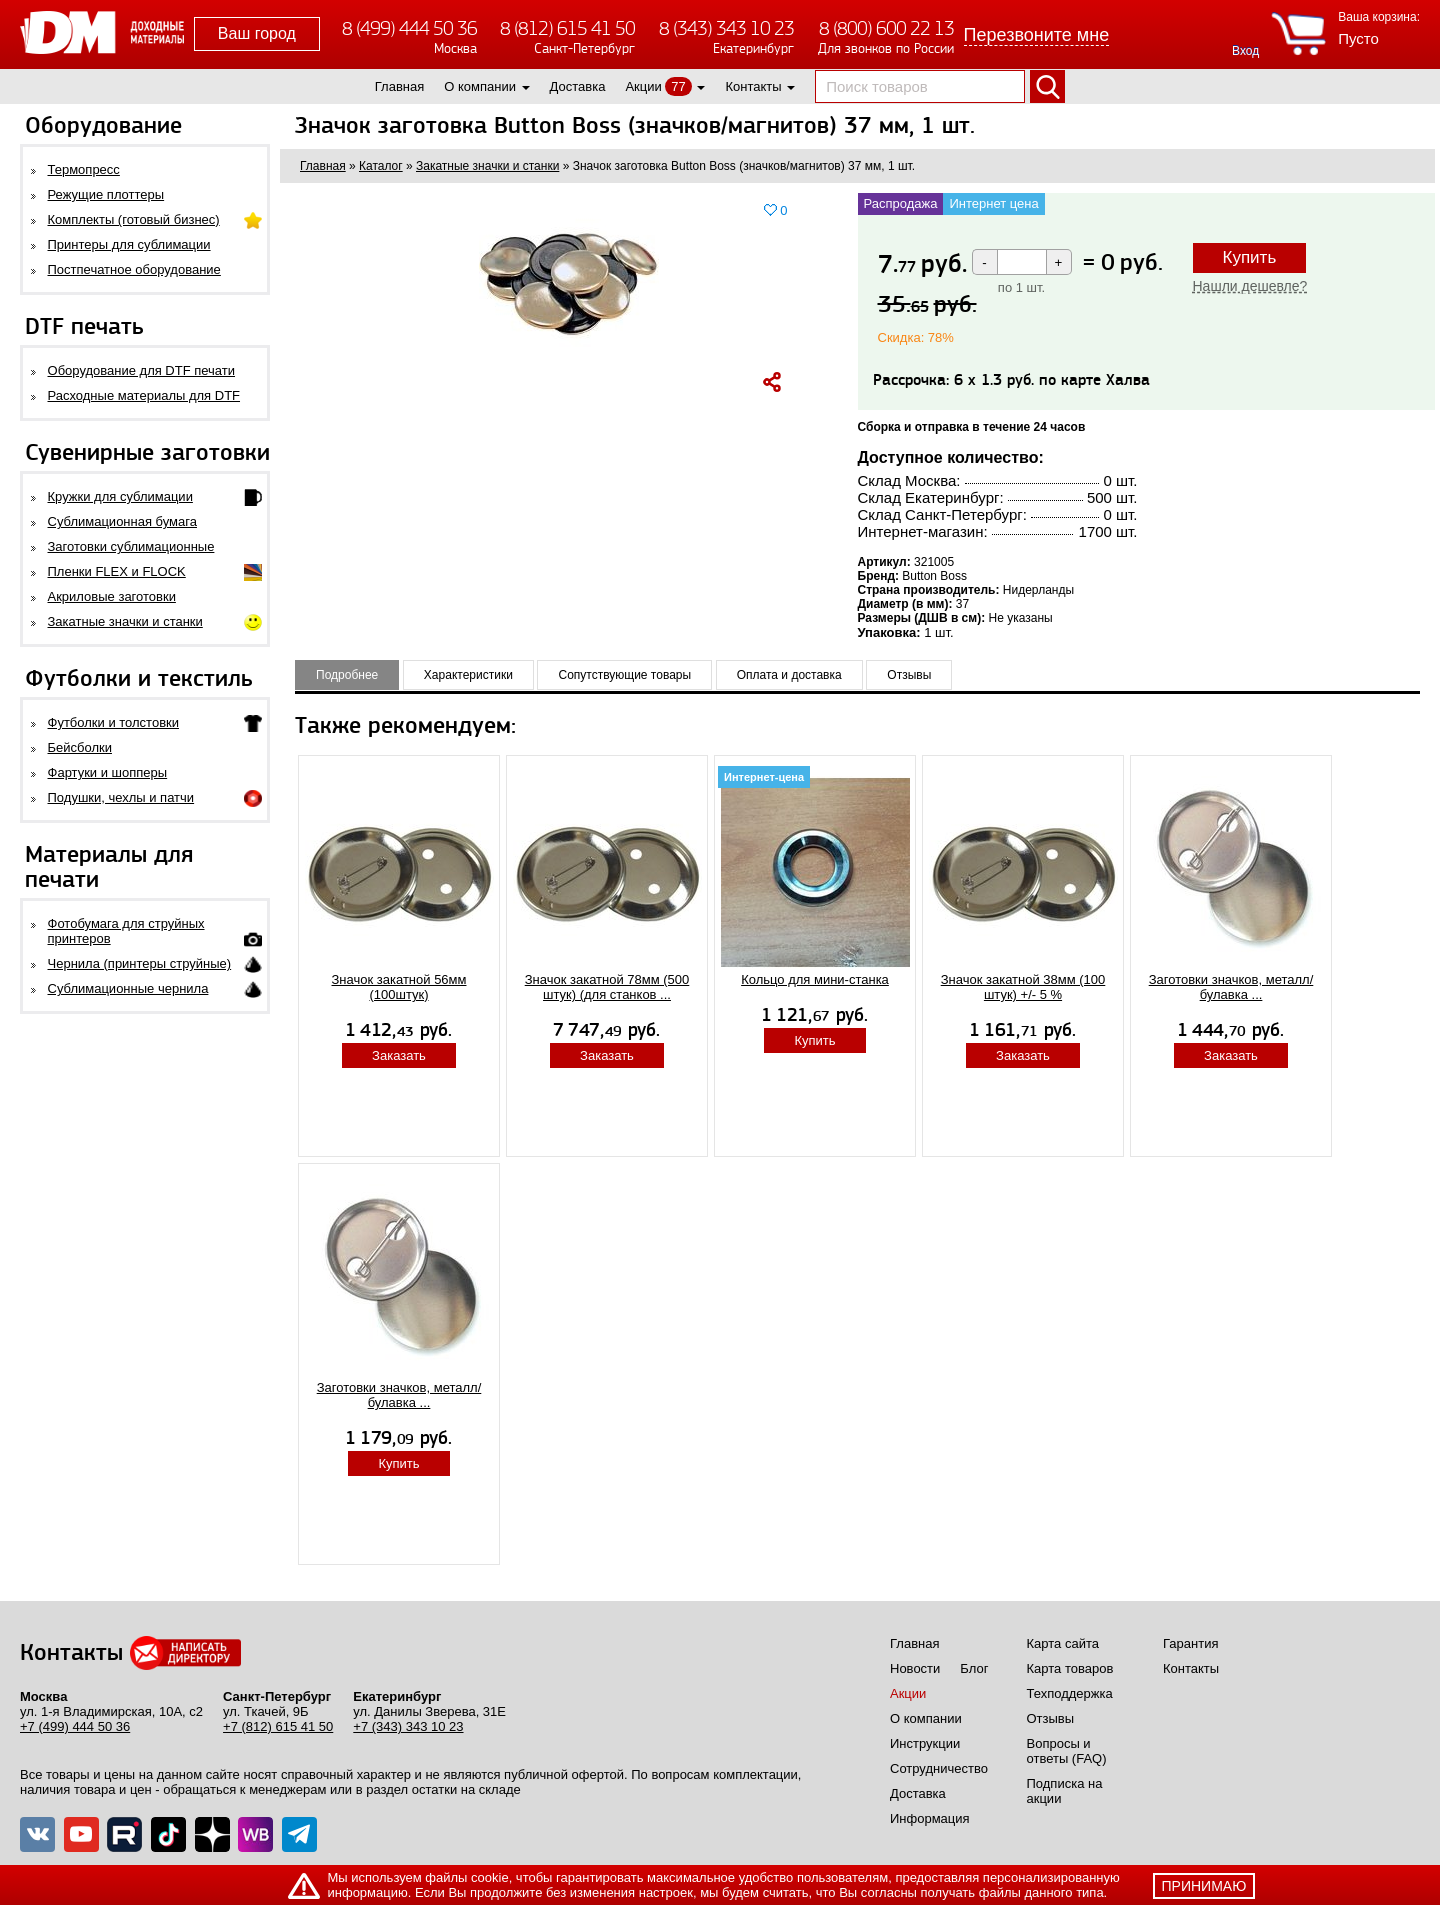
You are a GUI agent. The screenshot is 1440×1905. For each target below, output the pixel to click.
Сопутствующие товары (624, 675)
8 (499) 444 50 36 (409, 28)
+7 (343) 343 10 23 (408, 1726)
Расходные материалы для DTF (144, 395)
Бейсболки (80, 747)
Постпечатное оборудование (134, 269)
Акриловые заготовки (112, 596)
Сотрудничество (939, 1768)
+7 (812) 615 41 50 (278, 1726)
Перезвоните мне (1037, 35)
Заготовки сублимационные (131, 546)
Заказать (399, 1055)
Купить (1250, 257)
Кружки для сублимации (120, 496)
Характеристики (468, 675)
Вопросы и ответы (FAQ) (1067, 1751)
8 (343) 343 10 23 (726, 28)
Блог (974, 1668)
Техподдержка (1070, 1693)
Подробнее (347, 675)
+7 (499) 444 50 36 (75, 1726)
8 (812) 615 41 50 (567, 28)
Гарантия (1190, 1643)
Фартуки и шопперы (108, 772)
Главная (399, 86)
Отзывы (909, 675)
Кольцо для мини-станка (815, 979)
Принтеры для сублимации (129, 244)
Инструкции (925, 1743)
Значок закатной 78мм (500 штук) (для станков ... (607, 987)
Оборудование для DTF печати (142, 370)
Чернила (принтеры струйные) (140, 963)
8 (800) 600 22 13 (886, 28)
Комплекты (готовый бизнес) (134, 219)
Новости (915, 1668)
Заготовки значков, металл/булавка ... (1231, 987)
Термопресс (84, 169)
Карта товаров (1070, 1668)
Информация (930, 1818)
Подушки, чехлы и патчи (121, 797)
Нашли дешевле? (1250, 286)
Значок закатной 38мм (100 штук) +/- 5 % (1023, 987)
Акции (643, 86)
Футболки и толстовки (113, 722)
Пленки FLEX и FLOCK (117, 571)
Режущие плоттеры (106, 194)
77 (678, 86)
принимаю (1204, 1886)
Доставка (578, 86)
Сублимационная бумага (122, 521)
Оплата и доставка (789, 675)
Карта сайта (1063, 1643)
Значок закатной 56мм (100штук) (399, 987)
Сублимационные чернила (128, 988)
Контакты (753, 86)
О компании (480, 86)
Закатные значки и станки (125, 621)
